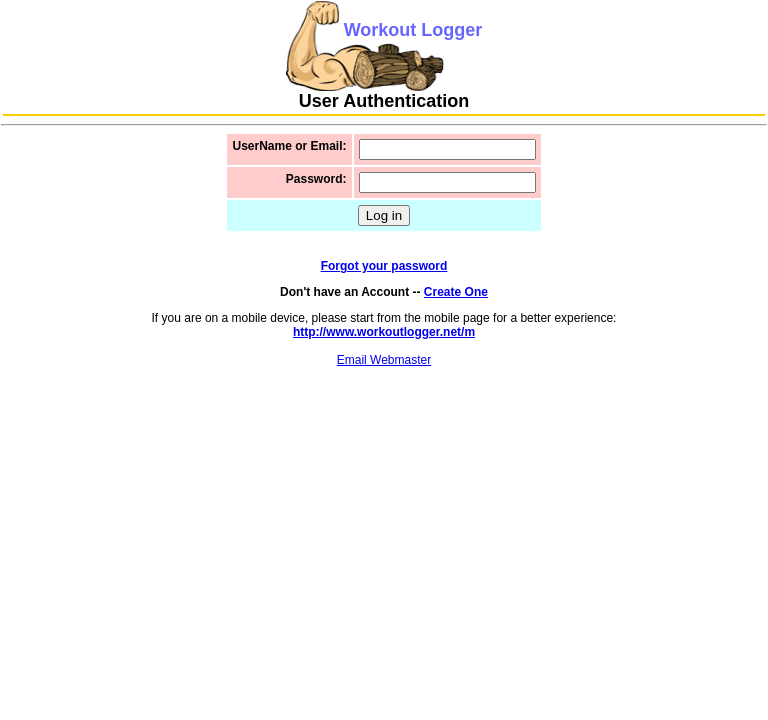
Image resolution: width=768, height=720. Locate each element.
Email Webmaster (384, 360)
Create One (456, 292)
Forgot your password (384, 266)
